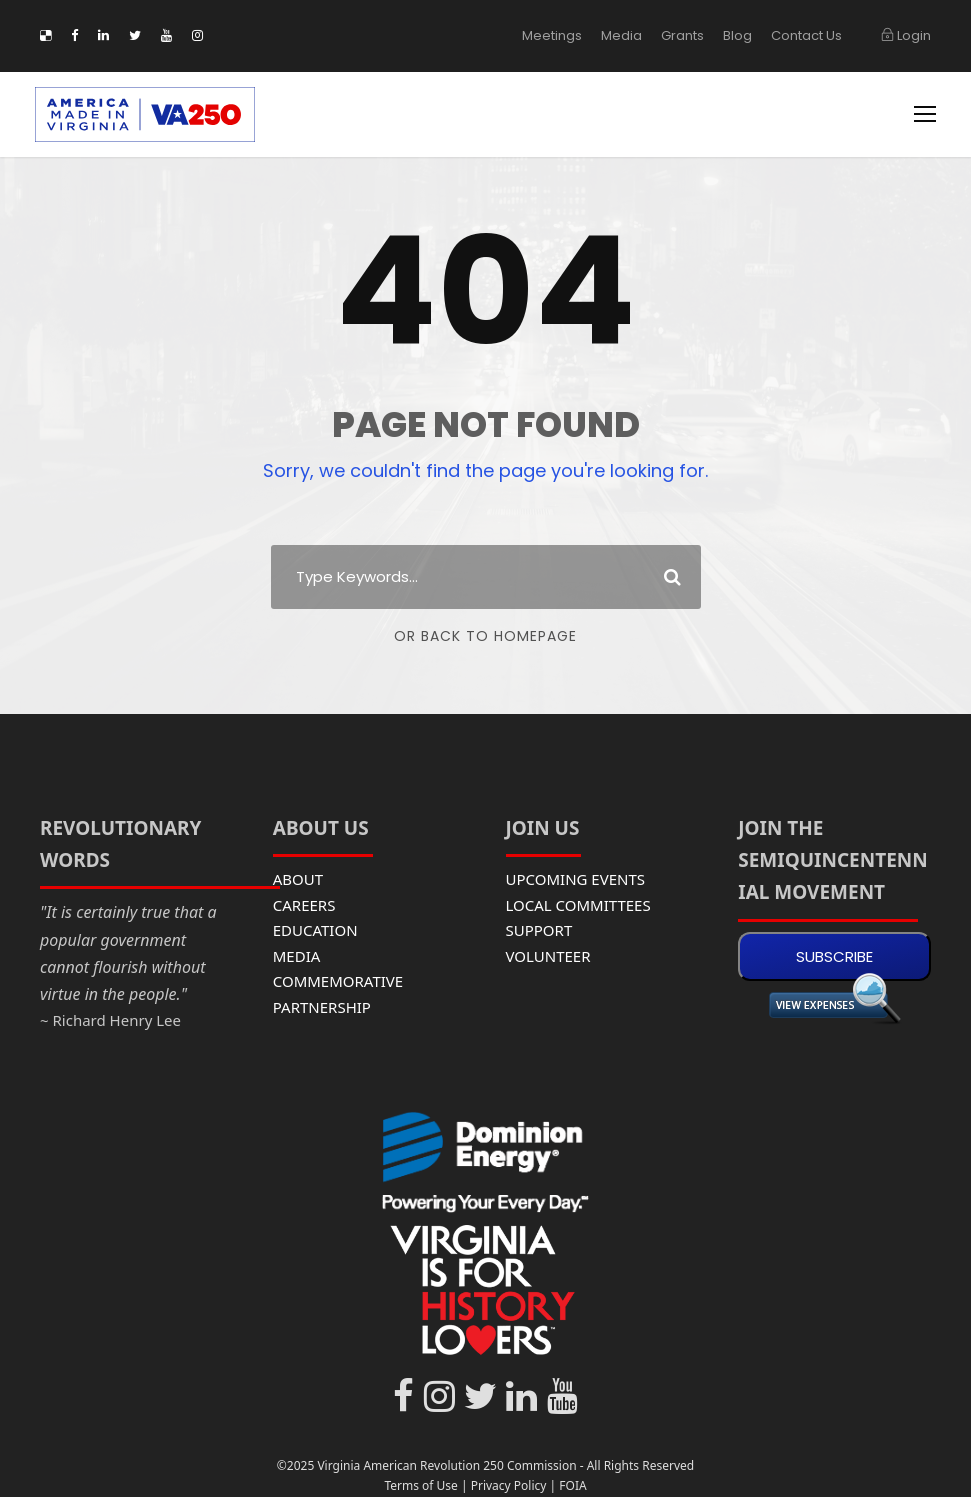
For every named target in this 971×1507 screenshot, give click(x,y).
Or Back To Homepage (485, 636)
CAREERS (304, 905)
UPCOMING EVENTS (576, 879)
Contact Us (811, 35)
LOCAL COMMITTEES (578, 905)
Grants (694, 35)
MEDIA (297, 956)
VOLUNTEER (548, 956)
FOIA (572, 1485)
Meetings (574, 35)
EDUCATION (315, 930)
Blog (747, 35)
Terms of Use (420, 1485)
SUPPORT (539, 930)
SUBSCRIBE (834, 956)
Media (637, 35)
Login (907, 35)
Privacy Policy (509, 1485)
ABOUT (298, 879)
